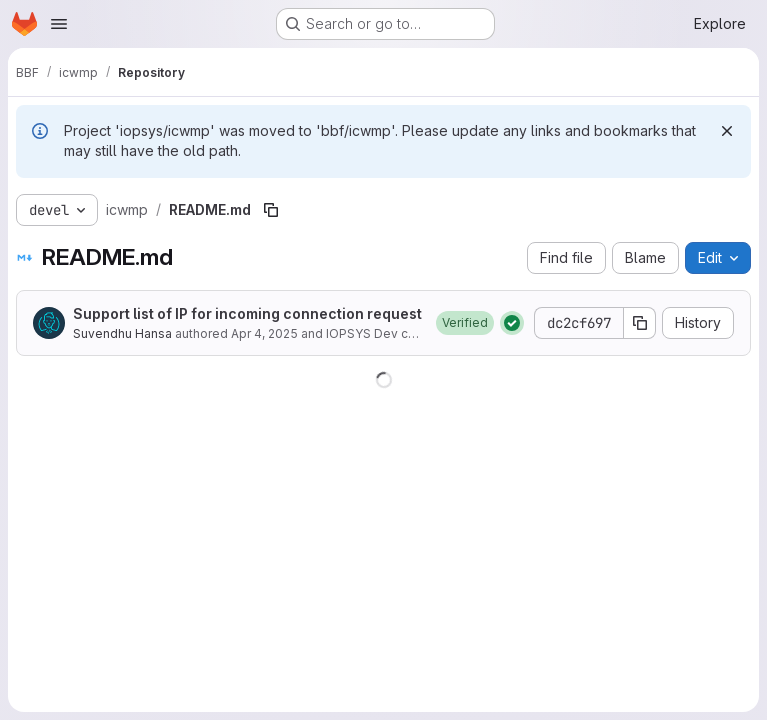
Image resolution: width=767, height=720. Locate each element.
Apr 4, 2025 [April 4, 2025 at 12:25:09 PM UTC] (264, 333)
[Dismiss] (727, 131)
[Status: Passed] (512, 323)
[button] (465, 323)
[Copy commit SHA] (640, 323)
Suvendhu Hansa (122, 333)
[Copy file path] (271, 210)
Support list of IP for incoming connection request (247, 313)
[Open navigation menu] (59, 24)
